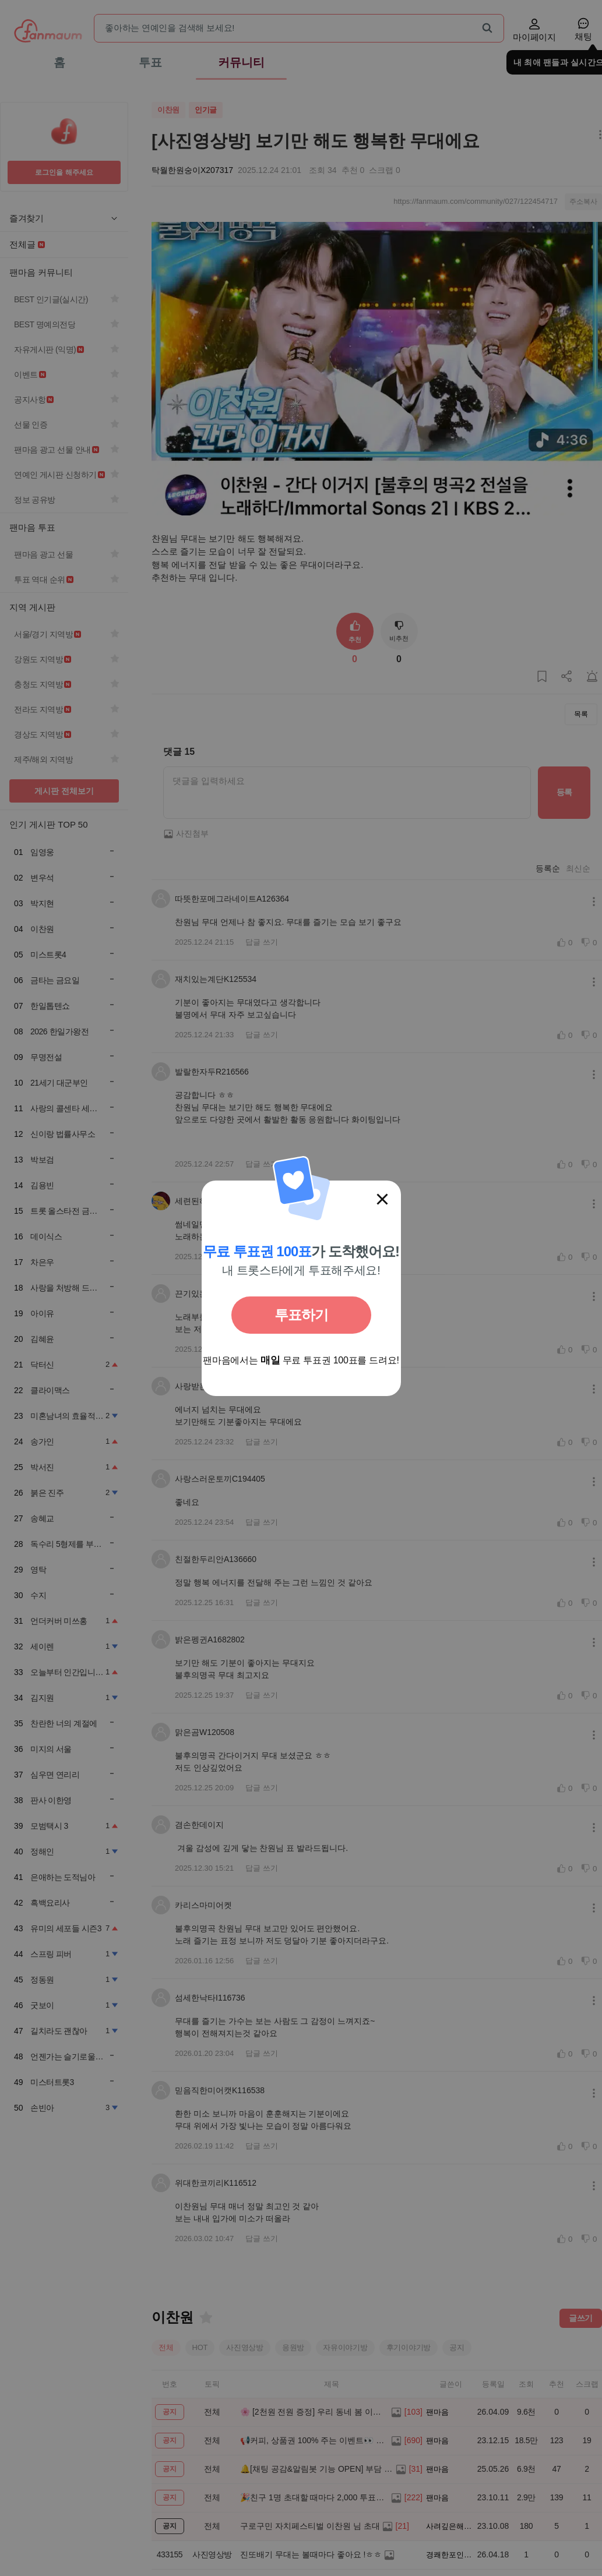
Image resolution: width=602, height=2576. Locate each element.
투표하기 (301, 1315)
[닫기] (382, 1199)
